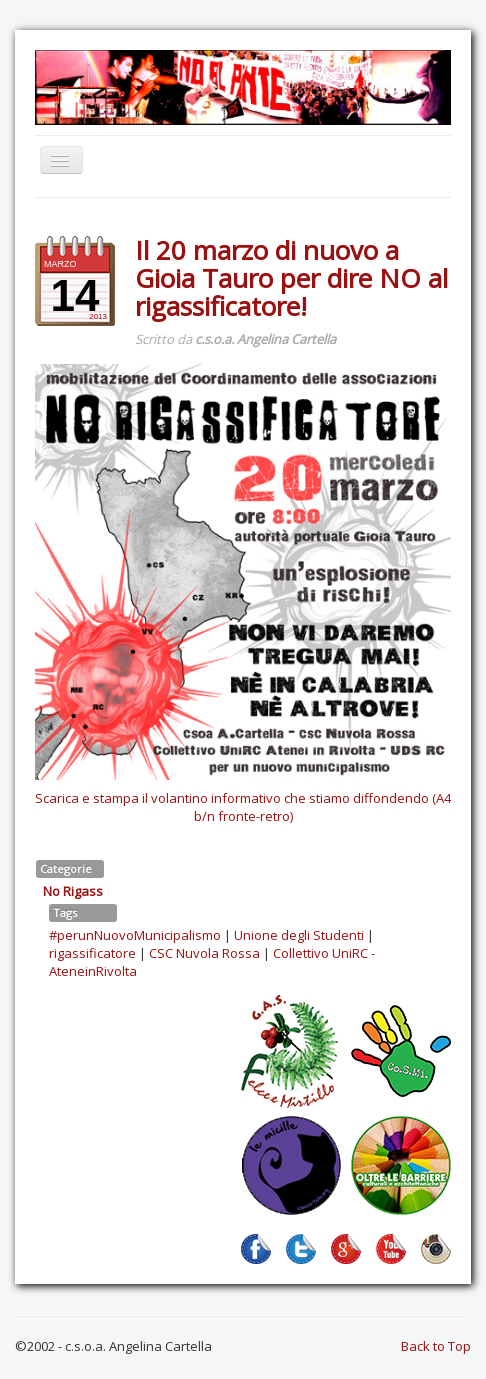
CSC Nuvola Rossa (204, 953)
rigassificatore (92, 953)
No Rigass (73, 891)
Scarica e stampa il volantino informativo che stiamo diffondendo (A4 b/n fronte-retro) (243, 807)
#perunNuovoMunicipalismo (135, 935)
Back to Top (436, 1346)
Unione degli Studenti (299, 935)
